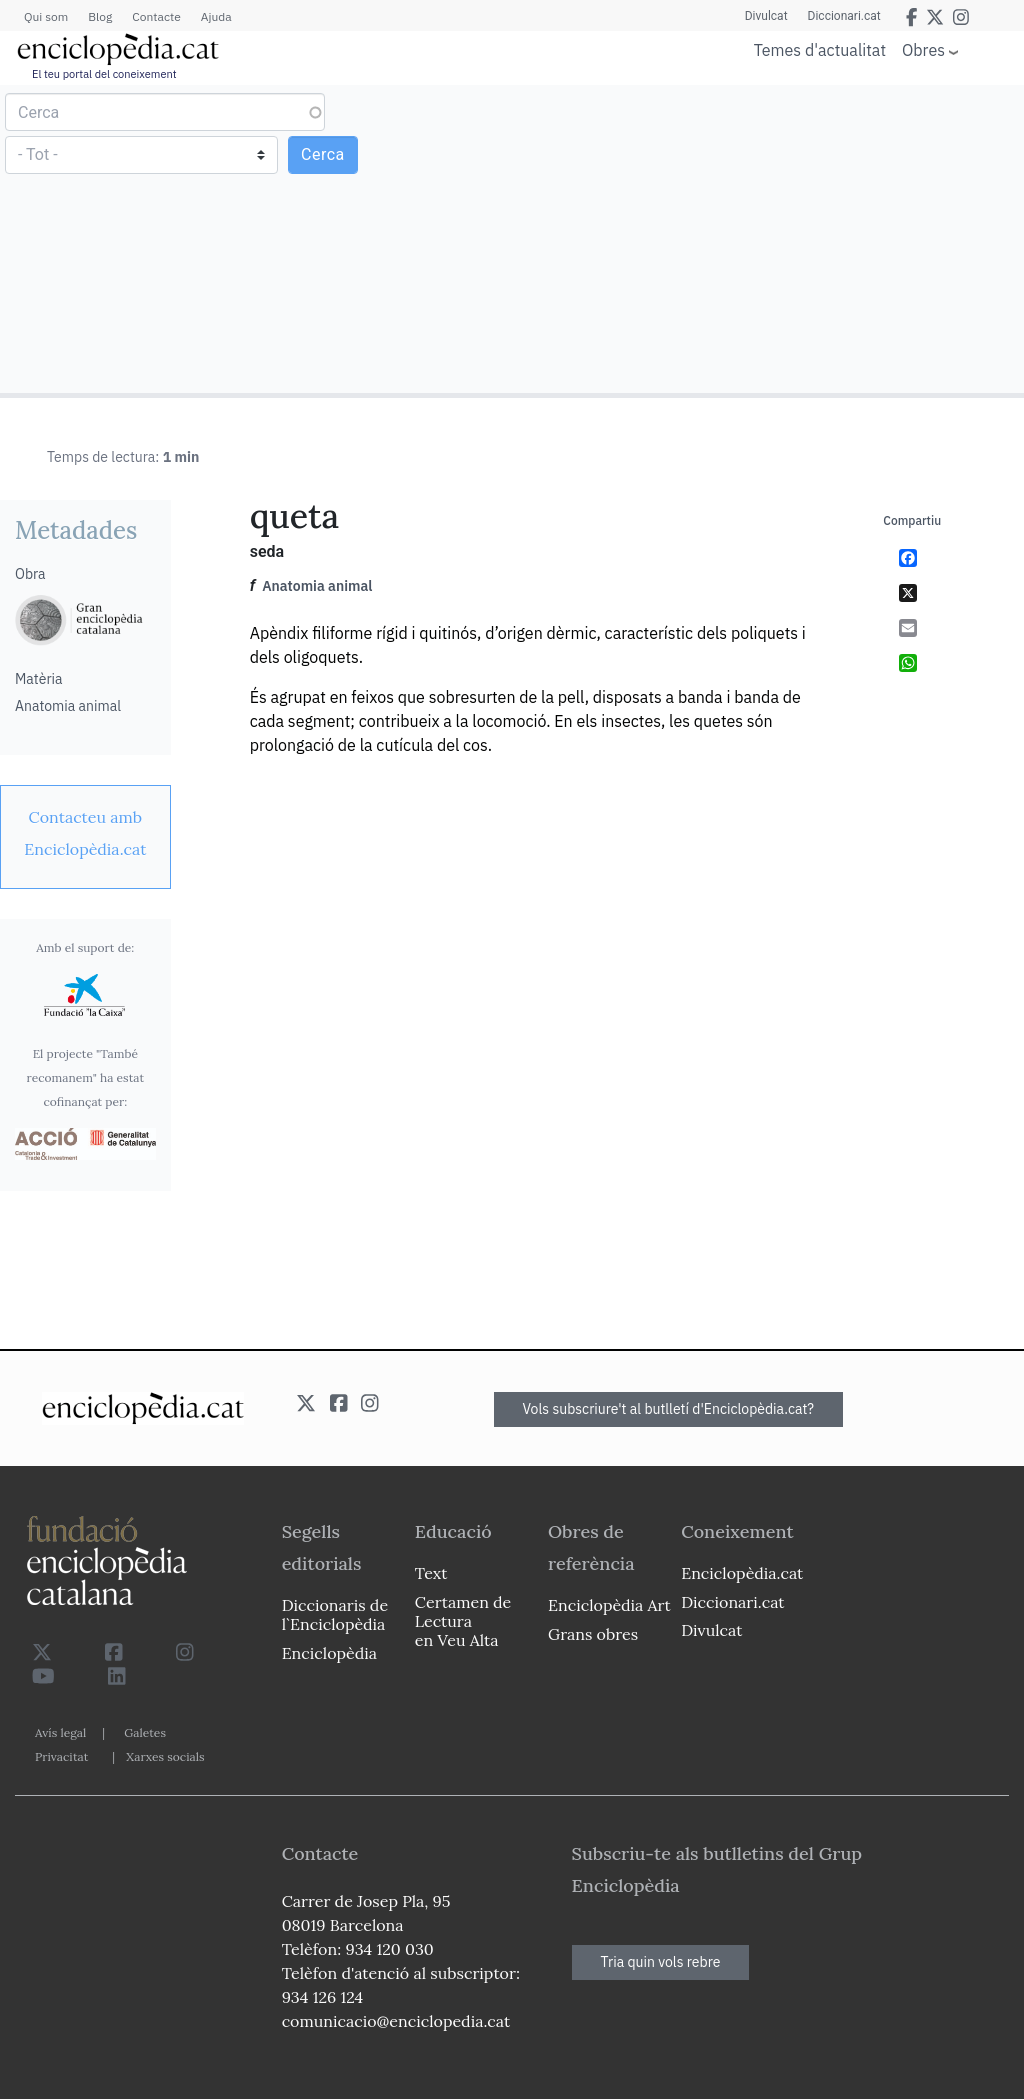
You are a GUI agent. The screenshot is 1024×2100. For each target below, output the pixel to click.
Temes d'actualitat (820, 50)
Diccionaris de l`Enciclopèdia (335, 1614)
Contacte (156, 16)
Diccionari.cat (844, 16)
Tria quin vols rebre (661, 1962)
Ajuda (216, 16)
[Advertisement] (765, 238)
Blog (100, 16)
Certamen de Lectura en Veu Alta (463, 1621)
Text (431, 1573)
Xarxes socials (165, 1756)
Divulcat (766, 16)
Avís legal (60, 1732)
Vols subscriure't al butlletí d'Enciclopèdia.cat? (669, 1409)
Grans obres (593, 1634)
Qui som (46, 16)
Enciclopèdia (329, 1653)
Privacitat (61, 1756)
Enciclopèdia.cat (742, 1573)
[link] (85, 833)
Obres (923, 49)
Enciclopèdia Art (609, 1605)
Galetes (145, 1732)
